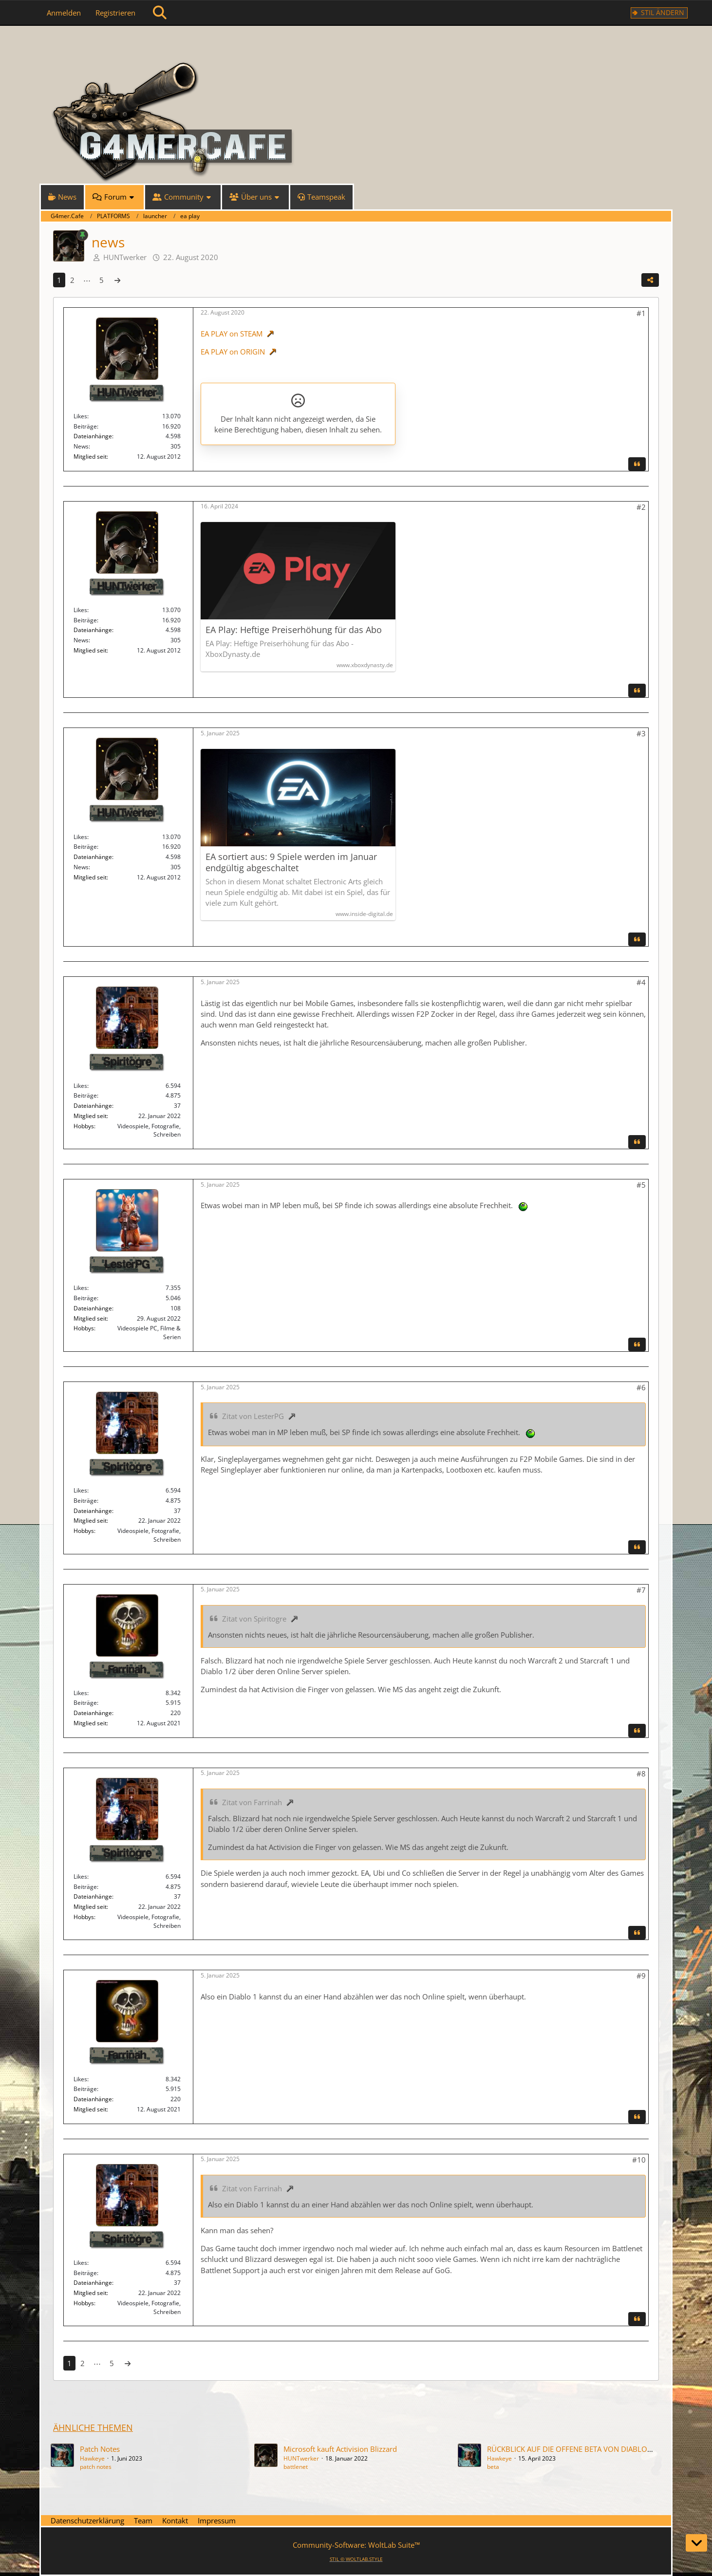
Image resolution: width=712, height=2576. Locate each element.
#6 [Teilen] (641, 1387)
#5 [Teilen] (641, 1185)
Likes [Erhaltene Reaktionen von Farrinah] (80, 1693)
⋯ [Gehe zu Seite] (87, 280)
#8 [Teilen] (641, 1773)
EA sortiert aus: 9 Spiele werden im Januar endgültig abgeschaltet (291, 862)
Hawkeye (92, 2458)
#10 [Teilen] (639, 2160)
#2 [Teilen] (641, 507)
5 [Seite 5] (101, 280)
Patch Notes (100, 2449)
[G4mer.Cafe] (356, 44)
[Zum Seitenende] (696, 2543)
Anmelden (64, 13)
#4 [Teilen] (641, 982)
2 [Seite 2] (72, 280)
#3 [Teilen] (641, 733)
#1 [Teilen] (641, 313)
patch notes (96, 2467)
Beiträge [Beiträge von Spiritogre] (85, 1095)
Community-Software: (356, 2545)
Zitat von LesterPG (253, 1416)
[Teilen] (650, 280)
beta (493, 2467)
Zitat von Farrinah (252, 1802)
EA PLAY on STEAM (231, 333)
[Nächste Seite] (117, 280)
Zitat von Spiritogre (254, 1619)
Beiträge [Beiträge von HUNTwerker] (85, 426)
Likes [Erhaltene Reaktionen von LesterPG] (80, 1288)
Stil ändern (662, 12)
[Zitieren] (637, 464)
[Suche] (160, 12)
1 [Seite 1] (59, 280)
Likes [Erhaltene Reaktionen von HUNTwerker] (80, 416)
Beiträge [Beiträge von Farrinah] (85, 1703)
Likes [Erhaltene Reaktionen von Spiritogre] (80, 1086)
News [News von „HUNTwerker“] (81, 446)
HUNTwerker (125, 257)
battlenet (295, 2467)
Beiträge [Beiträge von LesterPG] (85, 1298)
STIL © (356, 2559)
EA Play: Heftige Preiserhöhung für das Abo (294, 629)
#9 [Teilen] (641, 1975)
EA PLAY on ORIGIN (233, 351)
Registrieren (115, 13)
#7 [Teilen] (641, 1590)
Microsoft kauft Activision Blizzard (340, 2449)
